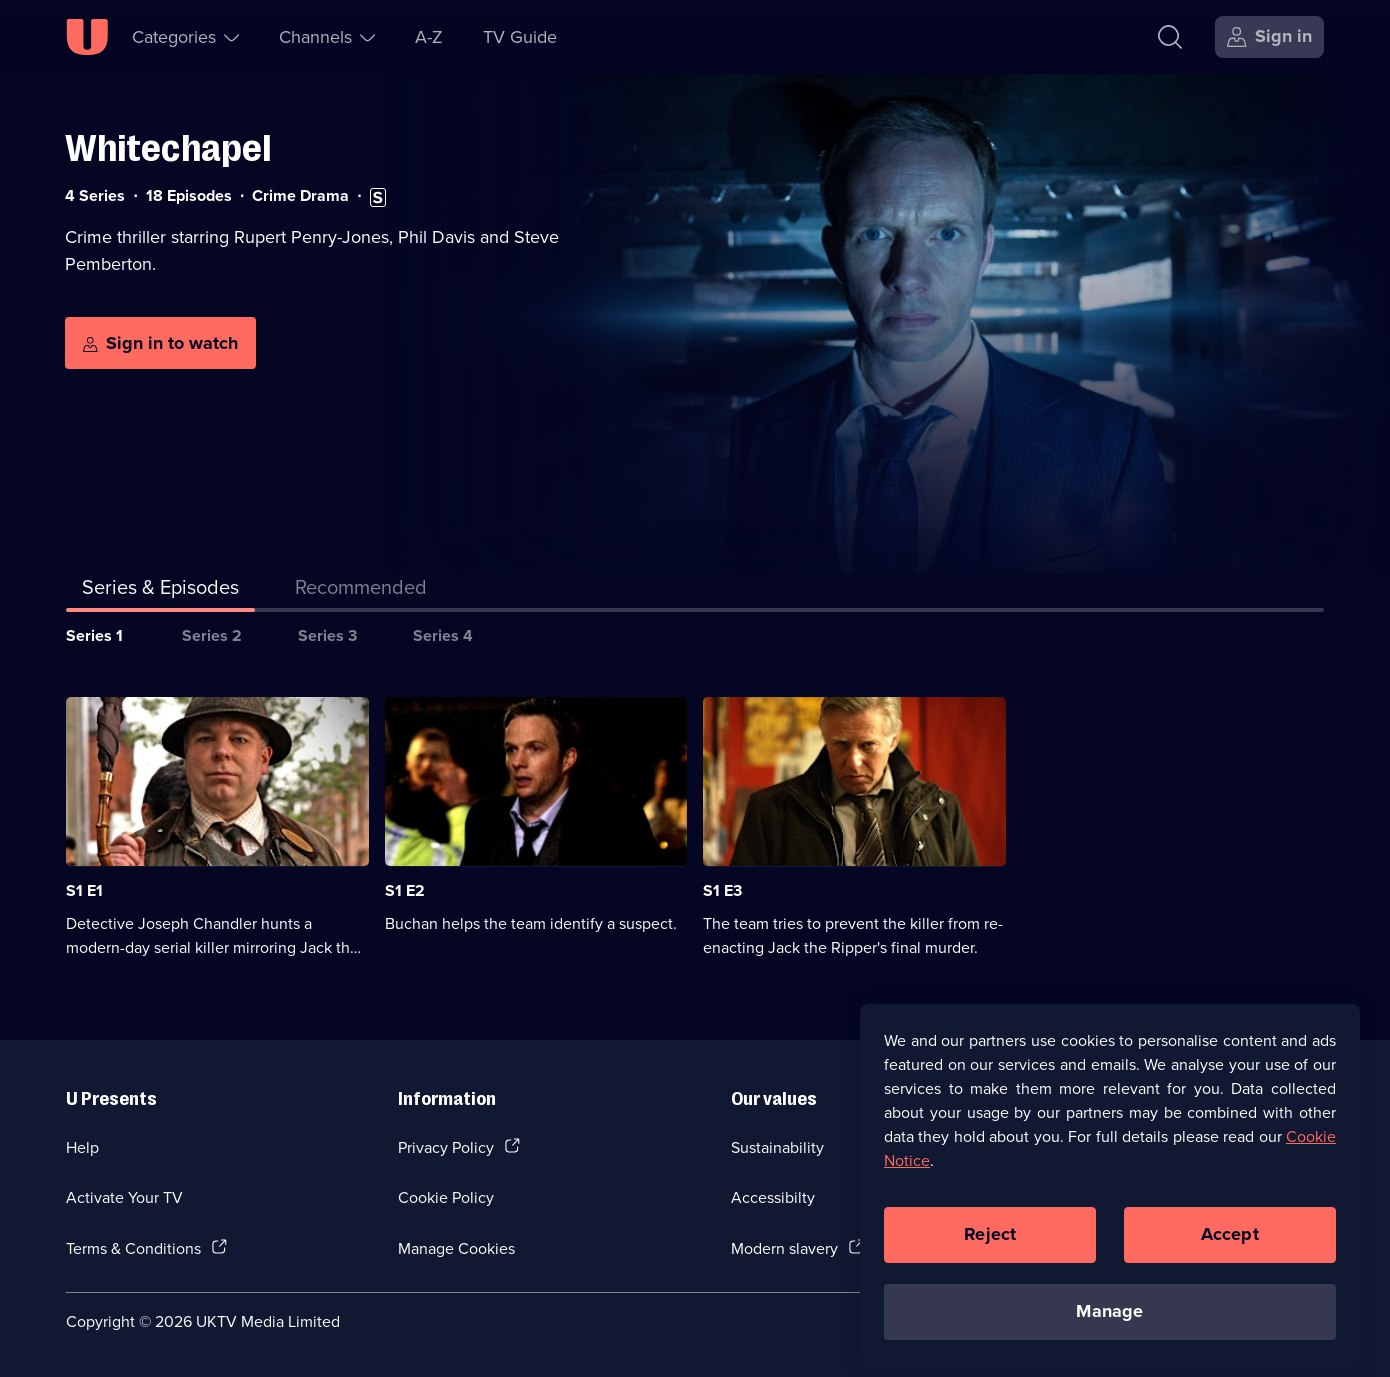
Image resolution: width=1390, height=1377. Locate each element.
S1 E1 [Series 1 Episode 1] (84, 890)
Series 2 (212, 635)
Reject (990, 1243)
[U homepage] (87, 37)
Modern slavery (784, 1248)
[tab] (361, 591)
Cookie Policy (446, 1197)
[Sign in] (1269, 37)
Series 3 (327, 635)
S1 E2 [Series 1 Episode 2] (405, 890)
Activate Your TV (124, 1197)
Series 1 (94, 635)
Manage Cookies (456, 1248)
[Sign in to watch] (160, 343)
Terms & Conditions (133, 1248)
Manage (1109, 1320)
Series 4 (443, 635)
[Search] (1174, 37)
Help (82, 1147)
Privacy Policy (446, 1147)
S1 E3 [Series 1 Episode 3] (722, 890)
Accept (1230, 1243)
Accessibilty (773, 1197)
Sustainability (777, 1147)
